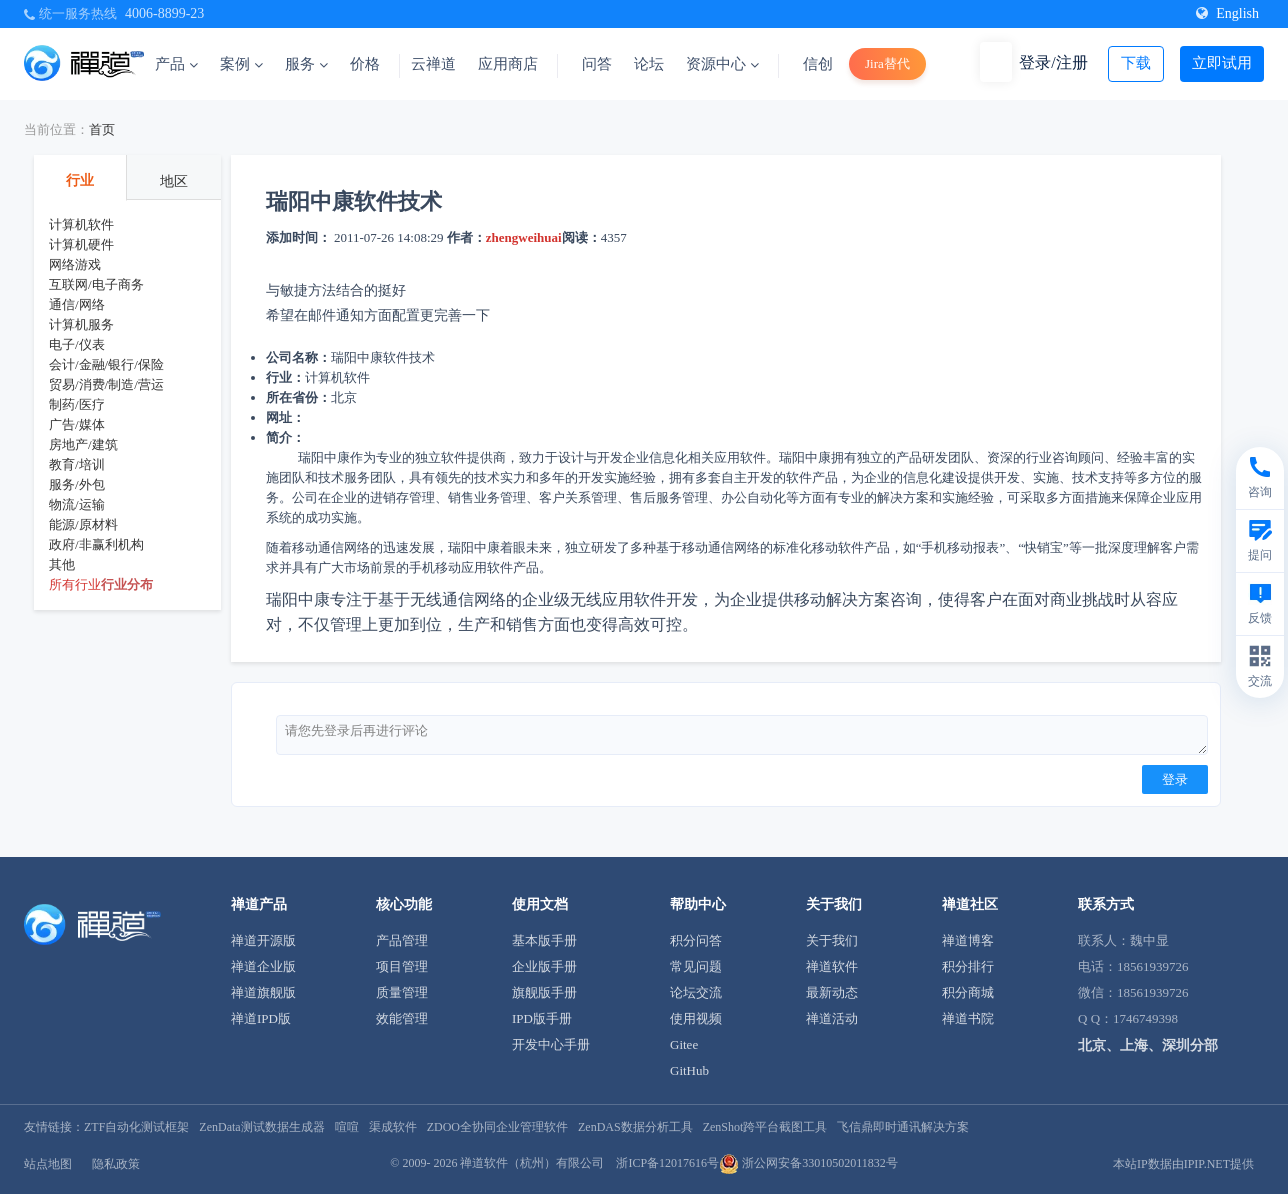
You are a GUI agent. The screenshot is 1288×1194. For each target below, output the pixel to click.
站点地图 (48, 1164)
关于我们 (832, 940)
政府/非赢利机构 (96, 544)
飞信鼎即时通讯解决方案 (903, 1127)
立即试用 (1222, 63)
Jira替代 (887, 63)
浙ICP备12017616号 (667, 1163)
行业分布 (127, 584)
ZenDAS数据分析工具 (635, 1127)
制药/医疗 (77, 404)
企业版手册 (544, 966)
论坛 (649, 64)
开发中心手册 (551, 1044)
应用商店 (508, 64)
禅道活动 (832, 1018)
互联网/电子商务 (96, 284)
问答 (597, 64)
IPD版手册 (542, 1018)
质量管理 (402, 992)
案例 (241, 64)
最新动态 (832, 992)
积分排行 (968, 966)
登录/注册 (1053, 62)
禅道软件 (832, 966)
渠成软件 (393, 1127)
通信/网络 (77, 304)
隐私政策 (116, 1164)
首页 (102, 129)
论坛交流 (696, 992)
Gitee (684, 1044)
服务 (306, 64)
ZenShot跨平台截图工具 (765, 1127)
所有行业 (75, 584)
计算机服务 (81, 324)
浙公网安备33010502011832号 (808, 1163)
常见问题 (696, 966)
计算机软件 (81, 224)
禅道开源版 (263, 940)
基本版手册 (544, 940)
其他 (62, 564)
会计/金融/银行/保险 (106, 364)
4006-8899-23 (164, 13)
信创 (818, 64)
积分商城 (968, 992)
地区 (174, 181)
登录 (1175, 779)
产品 (176, 64)
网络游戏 (75, 264)
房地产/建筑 (83, 444)
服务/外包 (77, 484)
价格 (365, 64)
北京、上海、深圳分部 (1148, 1045)
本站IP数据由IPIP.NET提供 (1183, 1164)
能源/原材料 (83, 524)
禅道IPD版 (261, 1018)
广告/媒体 (77, 424)
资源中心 (722, 64)
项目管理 (402, 966)
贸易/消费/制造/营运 (106, 384)
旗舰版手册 (544, 992)
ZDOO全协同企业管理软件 (497, 1127)
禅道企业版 (263, 966)
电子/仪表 (77, 344)
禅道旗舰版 (263, 992)
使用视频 (696, 1018)
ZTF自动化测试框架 (136, 1127)
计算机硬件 (81, 244)
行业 (80, 180)
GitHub (689, 1070)
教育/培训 (77, 464)
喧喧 (347, 1127)
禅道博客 (968, 940)
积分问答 (696, 940)
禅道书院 (968, 1018)
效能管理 (402, 1018)
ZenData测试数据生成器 (261, 1127)
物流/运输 (77, 504)
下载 (1136, 63)
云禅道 (433, 64)
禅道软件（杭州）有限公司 (532, 1163)
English (1227, 13)
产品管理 (402, 940)
